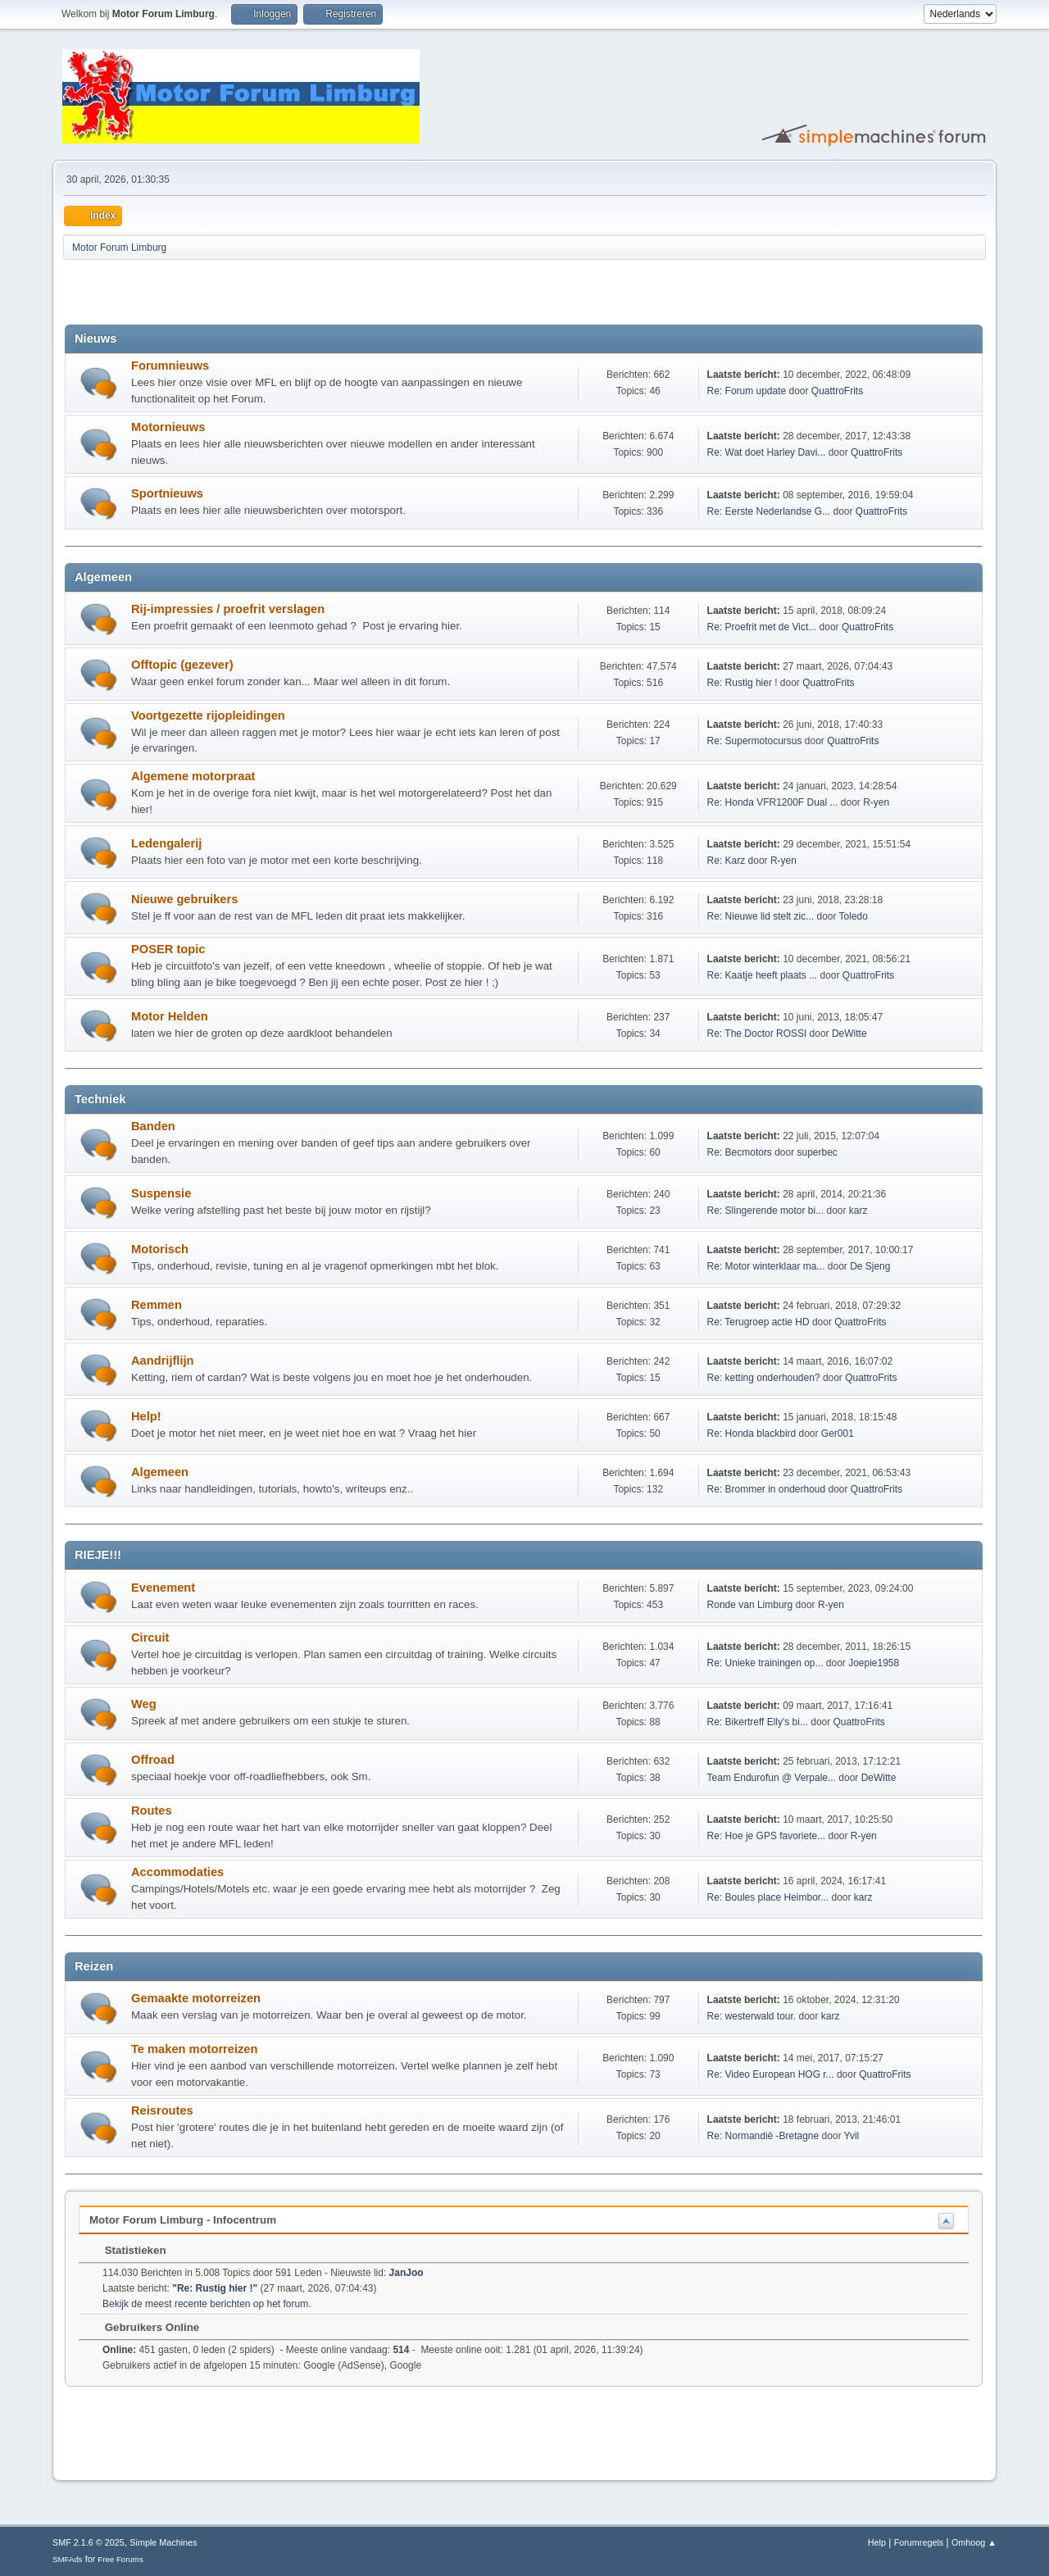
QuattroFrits (837, 391)
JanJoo (406, 2272)
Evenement (163, 1587)
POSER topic (168, 949)
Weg (144, 1704)
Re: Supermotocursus (754, 741)
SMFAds (67, 2559)
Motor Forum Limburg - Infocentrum (182, 2220)
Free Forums (120, 2559)
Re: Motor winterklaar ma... (766, 1266)
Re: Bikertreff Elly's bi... (757, 1722)
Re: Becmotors (739, 1152)
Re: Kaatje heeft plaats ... (762, 975)
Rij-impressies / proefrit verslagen (228, 609)
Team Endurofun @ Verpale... (771, 1777)
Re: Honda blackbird (753, 1433)
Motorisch (159, 1249)
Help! (146, 1416)
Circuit (150, 1637)
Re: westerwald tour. (752, 2016)
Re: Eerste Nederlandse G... (769, 511)
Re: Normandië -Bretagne (763, 2136)
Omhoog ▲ (974, 2542)
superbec (817, 1152)
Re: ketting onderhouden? (763, 1377)
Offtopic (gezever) (182, 664)
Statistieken (127, 2250)
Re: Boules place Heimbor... (768, 1897)
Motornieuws (168, 427)
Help (877, 2542)
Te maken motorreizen (194, 2049)
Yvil (852, 2136)
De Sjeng (870, 1266)
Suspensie (161, 1193)
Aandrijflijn (162, 1360)
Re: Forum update (747, 391)
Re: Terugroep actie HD (758, 1322)
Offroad (153, 1759)
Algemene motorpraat (193, 776)
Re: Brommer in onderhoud (766, 1489)
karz (858, 1210)
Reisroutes (162, 2110)
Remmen (156, 1304)
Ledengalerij (166, 843)
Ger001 (837, 1433)
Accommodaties (177, 1872)
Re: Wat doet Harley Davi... (766, 452)
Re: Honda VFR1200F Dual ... (772, 802)
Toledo (853, 916)
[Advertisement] (256, 291)
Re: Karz (726, 860)
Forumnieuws (170, 365)
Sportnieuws (167, 493)
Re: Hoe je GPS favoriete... (766, 1836)
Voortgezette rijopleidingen (208, 715)
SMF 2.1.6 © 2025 (88, 2542)
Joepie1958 (873, 1663)
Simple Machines (163, 2542)
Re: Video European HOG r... (770, 2074)
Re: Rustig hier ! (742, 682)
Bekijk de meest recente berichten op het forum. (206, 2304)
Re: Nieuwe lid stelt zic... (761, 916)
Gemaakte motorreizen (196, 1998)
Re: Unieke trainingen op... (765, 1663)
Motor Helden (169, 1016)
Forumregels (919, 2542)
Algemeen (159, 1472)
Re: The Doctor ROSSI (757, 1033)
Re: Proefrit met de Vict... (762, 627)
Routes (151, 1810)
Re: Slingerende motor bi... (765, 1210)
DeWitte (849, 1033)
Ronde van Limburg (750, 1605)
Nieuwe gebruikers (184, 899)
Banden (153, 1126)
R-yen (876, 802)
